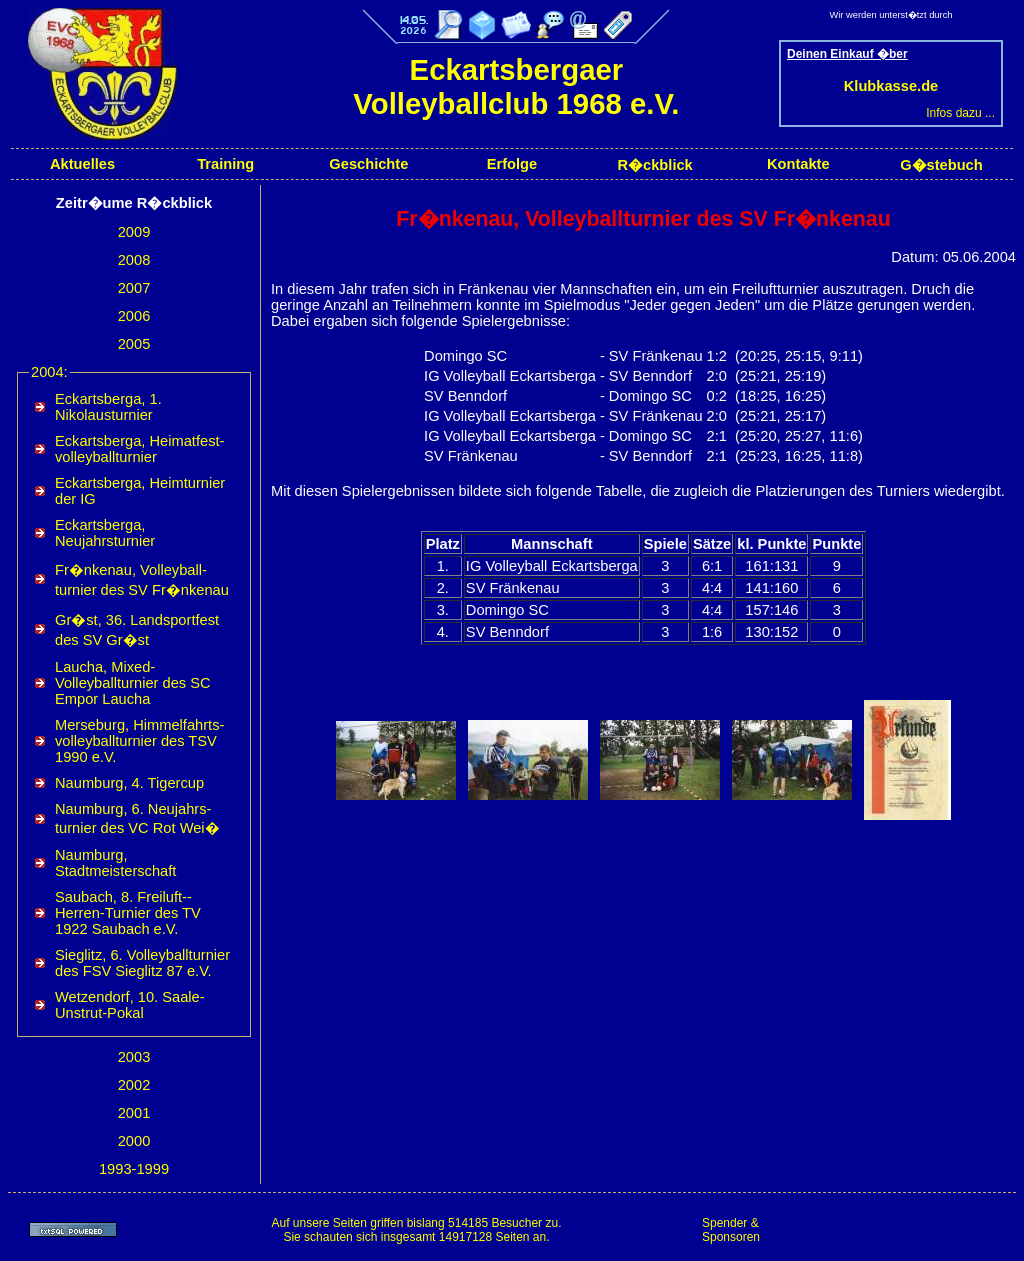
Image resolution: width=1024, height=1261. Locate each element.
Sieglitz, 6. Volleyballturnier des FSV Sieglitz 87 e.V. (142, 963)
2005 (134, 344)
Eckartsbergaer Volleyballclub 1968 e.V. (516, 86)
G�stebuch (941, 165)
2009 (134, 232)
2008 (134, 260)
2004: (49, 372)
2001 (134, 1113)
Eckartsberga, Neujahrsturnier (105, 533)
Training (225, 164)
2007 (134, 288)
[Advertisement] (894, 1230)
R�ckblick (654, 165)
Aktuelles (82, 164)
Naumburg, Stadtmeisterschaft (115, 863)
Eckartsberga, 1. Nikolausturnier (108, 407)
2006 (134, 316)
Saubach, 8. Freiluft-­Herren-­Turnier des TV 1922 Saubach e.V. (128, 913)
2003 (134, 1057)
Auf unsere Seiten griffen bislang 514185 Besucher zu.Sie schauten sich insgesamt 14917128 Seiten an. (416, 1230)
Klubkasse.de (891, 86)
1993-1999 (134, 1169)
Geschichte (368, 164)
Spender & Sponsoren (731, 1230)
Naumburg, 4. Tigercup (129, 783)
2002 (134, 1085)
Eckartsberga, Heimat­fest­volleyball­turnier (139, 449)
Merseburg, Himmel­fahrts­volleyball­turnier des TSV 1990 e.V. (139, 741)
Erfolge (512, 164)
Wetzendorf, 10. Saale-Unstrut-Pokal (130, 1005)
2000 (134, 1141)
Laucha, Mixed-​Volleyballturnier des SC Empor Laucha (133, 683)
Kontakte (798, 164)
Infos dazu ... (960, 113)
